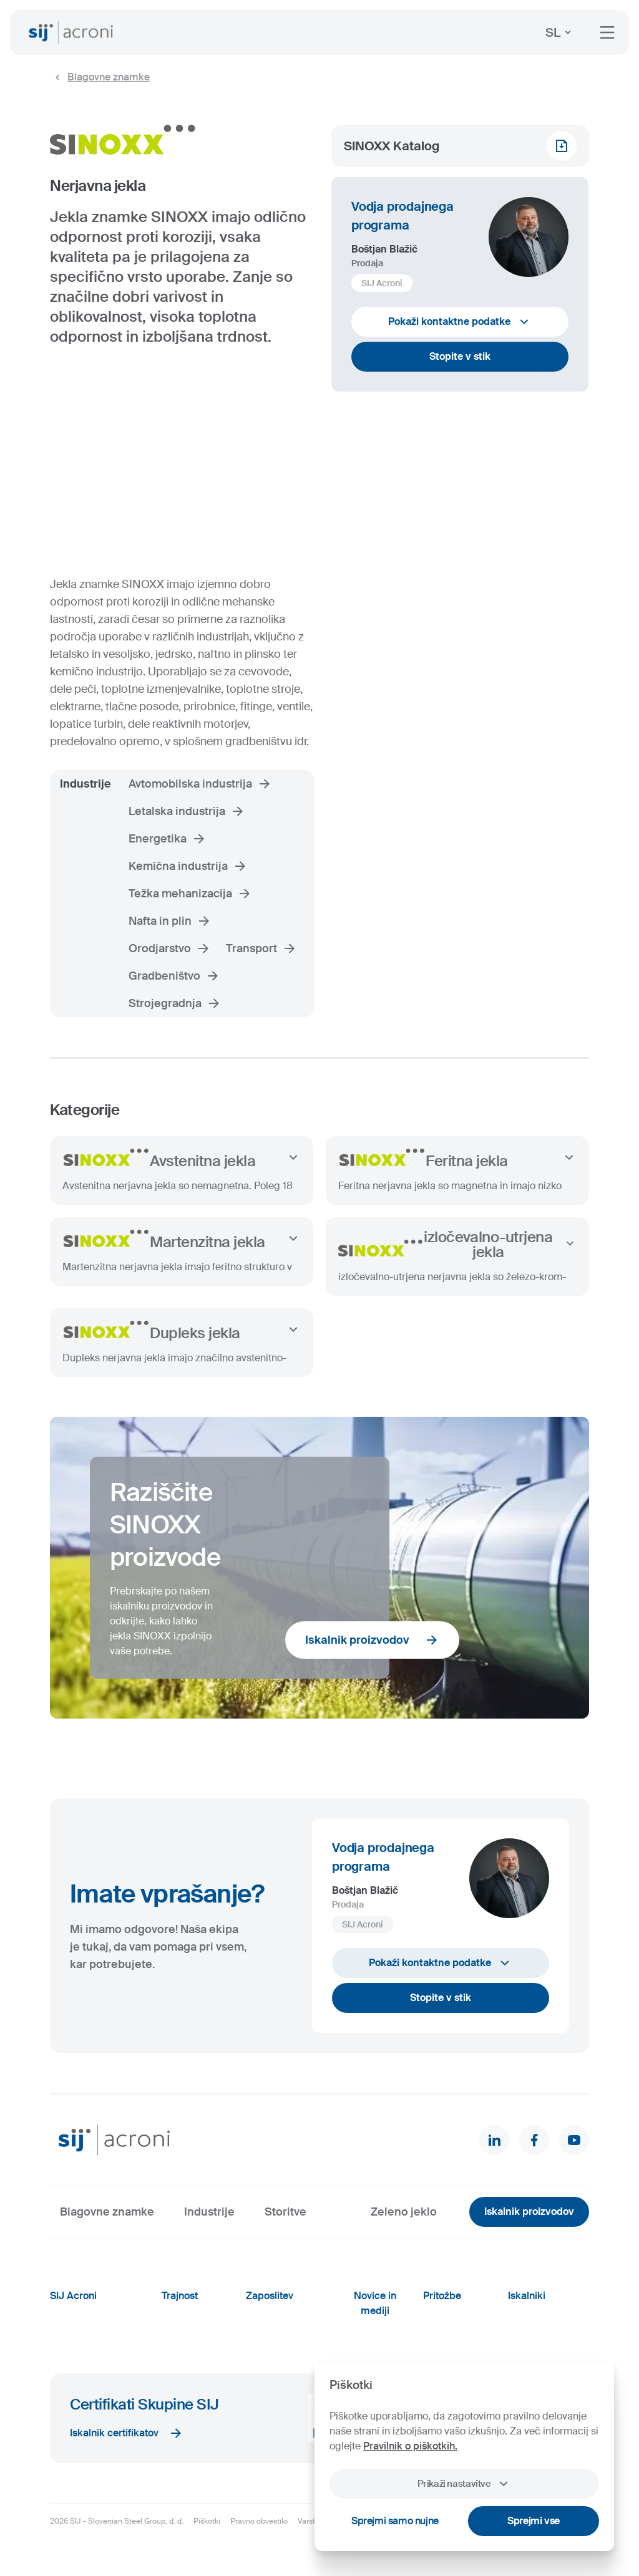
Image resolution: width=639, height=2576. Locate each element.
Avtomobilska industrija (200, 783)
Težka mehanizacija (190, 893)
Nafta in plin (170, 921)
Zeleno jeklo (404, 2211)
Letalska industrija (187, 811)
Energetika (168, 838)
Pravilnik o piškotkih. (410, 2446)
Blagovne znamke (100, 77)
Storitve (285, 2211)
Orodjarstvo (170, 948)
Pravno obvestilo (259, 2521)
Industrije (209, 2211)
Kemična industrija (188, 866)
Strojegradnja (175, 1003)
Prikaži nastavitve (463, 2483)
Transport (261, 948)
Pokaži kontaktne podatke (460, 321)
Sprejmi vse (533, 2520)
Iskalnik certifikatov (126, 2433)
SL (560, 32)
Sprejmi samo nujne (395, 2520)
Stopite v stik (459, 356)
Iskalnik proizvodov (372, 1640)
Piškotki (206, 2521)
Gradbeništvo (174, 975)
